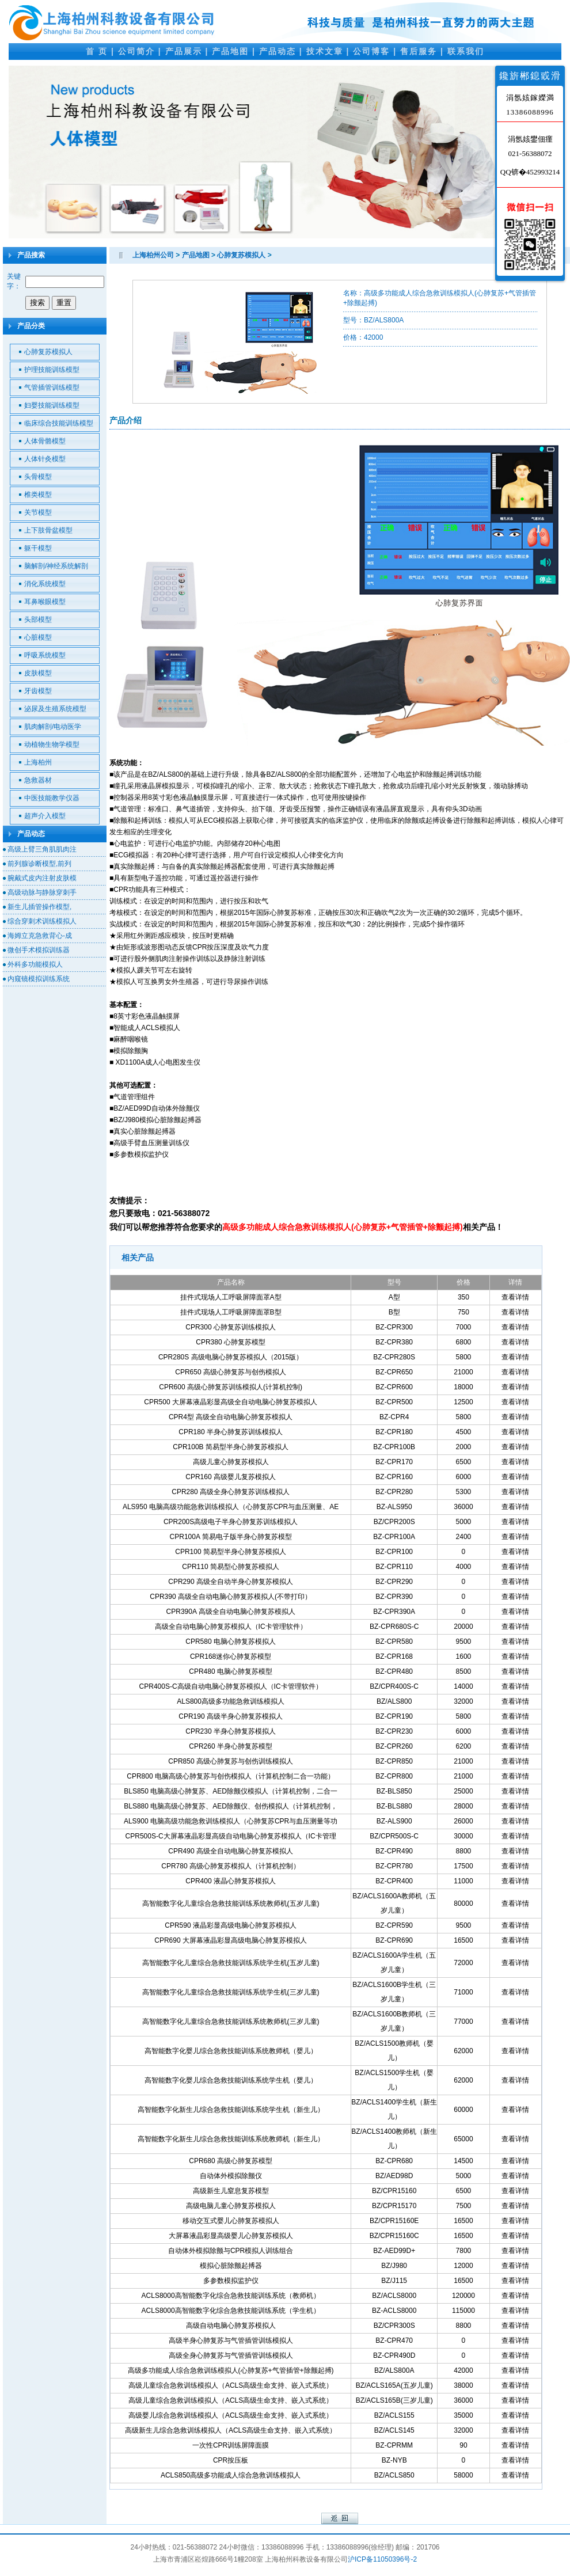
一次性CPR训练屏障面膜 (230, 2445)
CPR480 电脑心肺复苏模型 (230, 1671)
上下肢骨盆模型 (48, 530)
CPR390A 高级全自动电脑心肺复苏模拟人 (230, 1612)
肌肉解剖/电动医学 (52, 727)
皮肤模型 (38, 673)
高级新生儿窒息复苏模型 (231, 2191)
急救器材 (38, 780)
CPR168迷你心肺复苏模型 (230, 1656)
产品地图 (230, 51)
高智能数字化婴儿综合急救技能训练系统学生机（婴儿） (231, 2080)
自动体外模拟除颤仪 (231, 2176)
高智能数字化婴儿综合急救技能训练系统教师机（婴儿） (231, 2051)
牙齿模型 (38, 691)
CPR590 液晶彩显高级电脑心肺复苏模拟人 (231, 1925)
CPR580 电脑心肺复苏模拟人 (230, 1641)
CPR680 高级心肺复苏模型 (230, 2161)
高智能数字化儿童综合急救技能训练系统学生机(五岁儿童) (231, 1963)
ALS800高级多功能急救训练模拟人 (230, 1701)
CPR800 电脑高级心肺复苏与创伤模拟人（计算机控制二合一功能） (231, 1776)
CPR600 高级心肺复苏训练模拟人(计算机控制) (230, 1387)
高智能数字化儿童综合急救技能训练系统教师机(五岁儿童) (231, 1903)
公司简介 (136, 51)
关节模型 (38, 512)
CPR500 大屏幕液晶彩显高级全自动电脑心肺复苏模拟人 (230, 1402)
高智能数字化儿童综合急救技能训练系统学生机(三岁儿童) (231, 1992)
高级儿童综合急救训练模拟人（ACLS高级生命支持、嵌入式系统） (230, 2385)
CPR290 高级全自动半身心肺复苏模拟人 (230, 1582)
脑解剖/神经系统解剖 (56, 566)
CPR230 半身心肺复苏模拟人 (230, 1731)
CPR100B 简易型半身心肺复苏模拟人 (230, 1447)
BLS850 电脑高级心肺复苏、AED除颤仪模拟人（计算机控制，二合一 (230, 1791)
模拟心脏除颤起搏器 (231, 2266)
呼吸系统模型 (45, 655)
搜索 (37, 302)
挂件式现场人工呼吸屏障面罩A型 (231, 1297)
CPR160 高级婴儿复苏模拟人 (230, 1477)
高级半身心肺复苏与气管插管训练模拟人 (231, 2340)
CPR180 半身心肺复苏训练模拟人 (230, 1432)
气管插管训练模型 (51, 387)
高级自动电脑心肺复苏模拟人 (231, 2326)
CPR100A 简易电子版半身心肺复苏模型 (231, 1537)
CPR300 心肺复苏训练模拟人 (230, 1327)
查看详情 (515, 1297)
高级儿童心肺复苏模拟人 (231, 1462)
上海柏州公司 (153, 255)
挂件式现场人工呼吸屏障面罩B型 (231, 1312)
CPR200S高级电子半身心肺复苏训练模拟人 (231, 1522)
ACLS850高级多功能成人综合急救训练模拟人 (231, 2475)
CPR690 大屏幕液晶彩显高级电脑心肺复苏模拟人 (230, 1940)
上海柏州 (38, 762)
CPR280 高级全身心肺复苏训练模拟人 (231, 1492)
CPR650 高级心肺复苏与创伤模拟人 (230, 1372)
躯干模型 (38, 548)
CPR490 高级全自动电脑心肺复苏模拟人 (230, 1851)
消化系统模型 (45, 584)
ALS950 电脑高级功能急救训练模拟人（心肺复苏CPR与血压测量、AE (231, 1507)
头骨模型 (38, 477)
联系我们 (465, 51)
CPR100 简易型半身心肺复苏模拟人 (230, 1552)
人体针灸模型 (45, 459)
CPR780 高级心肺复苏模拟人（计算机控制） (230, 1866)
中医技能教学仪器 (51, 798)
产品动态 (277, 51)
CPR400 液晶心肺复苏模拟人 (230, 1881)
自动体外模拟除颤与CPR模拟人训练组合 (230, 2251)
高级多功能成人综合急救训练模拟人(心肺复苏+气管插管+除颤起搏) (231, 2370)
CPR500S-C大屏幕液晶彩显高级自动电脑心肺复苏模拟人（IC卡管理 (231, 1836)
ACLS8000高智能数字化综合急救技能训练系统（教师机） (231, 2296)
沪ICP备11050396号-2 (382, 2559)
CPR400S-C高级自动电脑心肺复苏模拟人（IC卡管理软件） (230, 1686)
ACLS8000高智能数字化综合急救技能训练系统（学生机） (231, 2311)
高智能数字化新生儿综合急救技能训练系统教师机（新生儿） (231, 2139)
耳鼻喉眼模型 (45, 602)
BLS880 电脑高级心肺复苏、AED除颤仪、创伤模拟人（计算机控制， (230, 1806)
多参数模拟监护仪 (231, 2281)
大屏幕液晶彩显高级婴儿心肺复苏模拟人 (231, 2236)
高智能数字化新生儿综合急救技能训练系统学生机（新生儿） (231, 2110)
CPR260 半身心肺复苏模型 (230, 1746)
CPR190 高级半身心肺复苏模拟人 (230, 1716)
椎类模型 (38, 495)
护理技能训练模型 (51, 370)
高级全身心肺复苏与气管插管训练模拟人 (231, 2355)
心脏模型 (38, 637)
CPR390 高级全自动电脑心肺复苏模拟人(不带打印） (230, 1597)
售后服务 (418, 51)
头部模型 (38, 619)
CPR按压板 (230, 2460)
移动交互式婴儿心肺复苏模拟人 (231, 2221)
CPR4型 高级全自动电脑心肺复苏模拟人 (230, 1417)
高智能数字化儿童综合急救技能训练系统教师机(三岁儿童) (231, 2022)
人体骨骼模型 (45, 441)
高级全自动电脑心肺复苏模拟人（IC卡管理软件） (231, 1627)
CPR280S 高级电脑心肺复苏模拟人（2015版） (230, 1357)
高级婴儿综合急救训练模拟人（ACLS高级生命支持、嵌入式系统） (230, 2415)
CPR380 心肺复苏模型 (230, 1342)
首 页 (97, 51)
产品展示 (183, 51)
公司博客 (371, 51)
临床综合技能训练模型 (58, 423)
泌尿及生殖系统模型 (55, 709)
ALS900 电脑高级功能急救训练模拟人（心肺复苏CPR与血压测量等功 (230, 1821)
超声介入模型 (45, 816)
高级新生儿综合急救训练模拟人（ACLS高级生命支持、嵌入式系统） (230, 2430)
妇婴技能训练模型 (51, 405)
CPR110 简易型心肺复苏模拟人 (230, 1567)
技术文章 (324, 51)
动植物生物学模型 (51, 744)
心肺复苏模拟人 (48, 352)
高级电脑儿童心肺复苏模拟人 (231, 2206)
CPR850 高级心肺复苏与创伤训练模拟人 (230, 1761)
